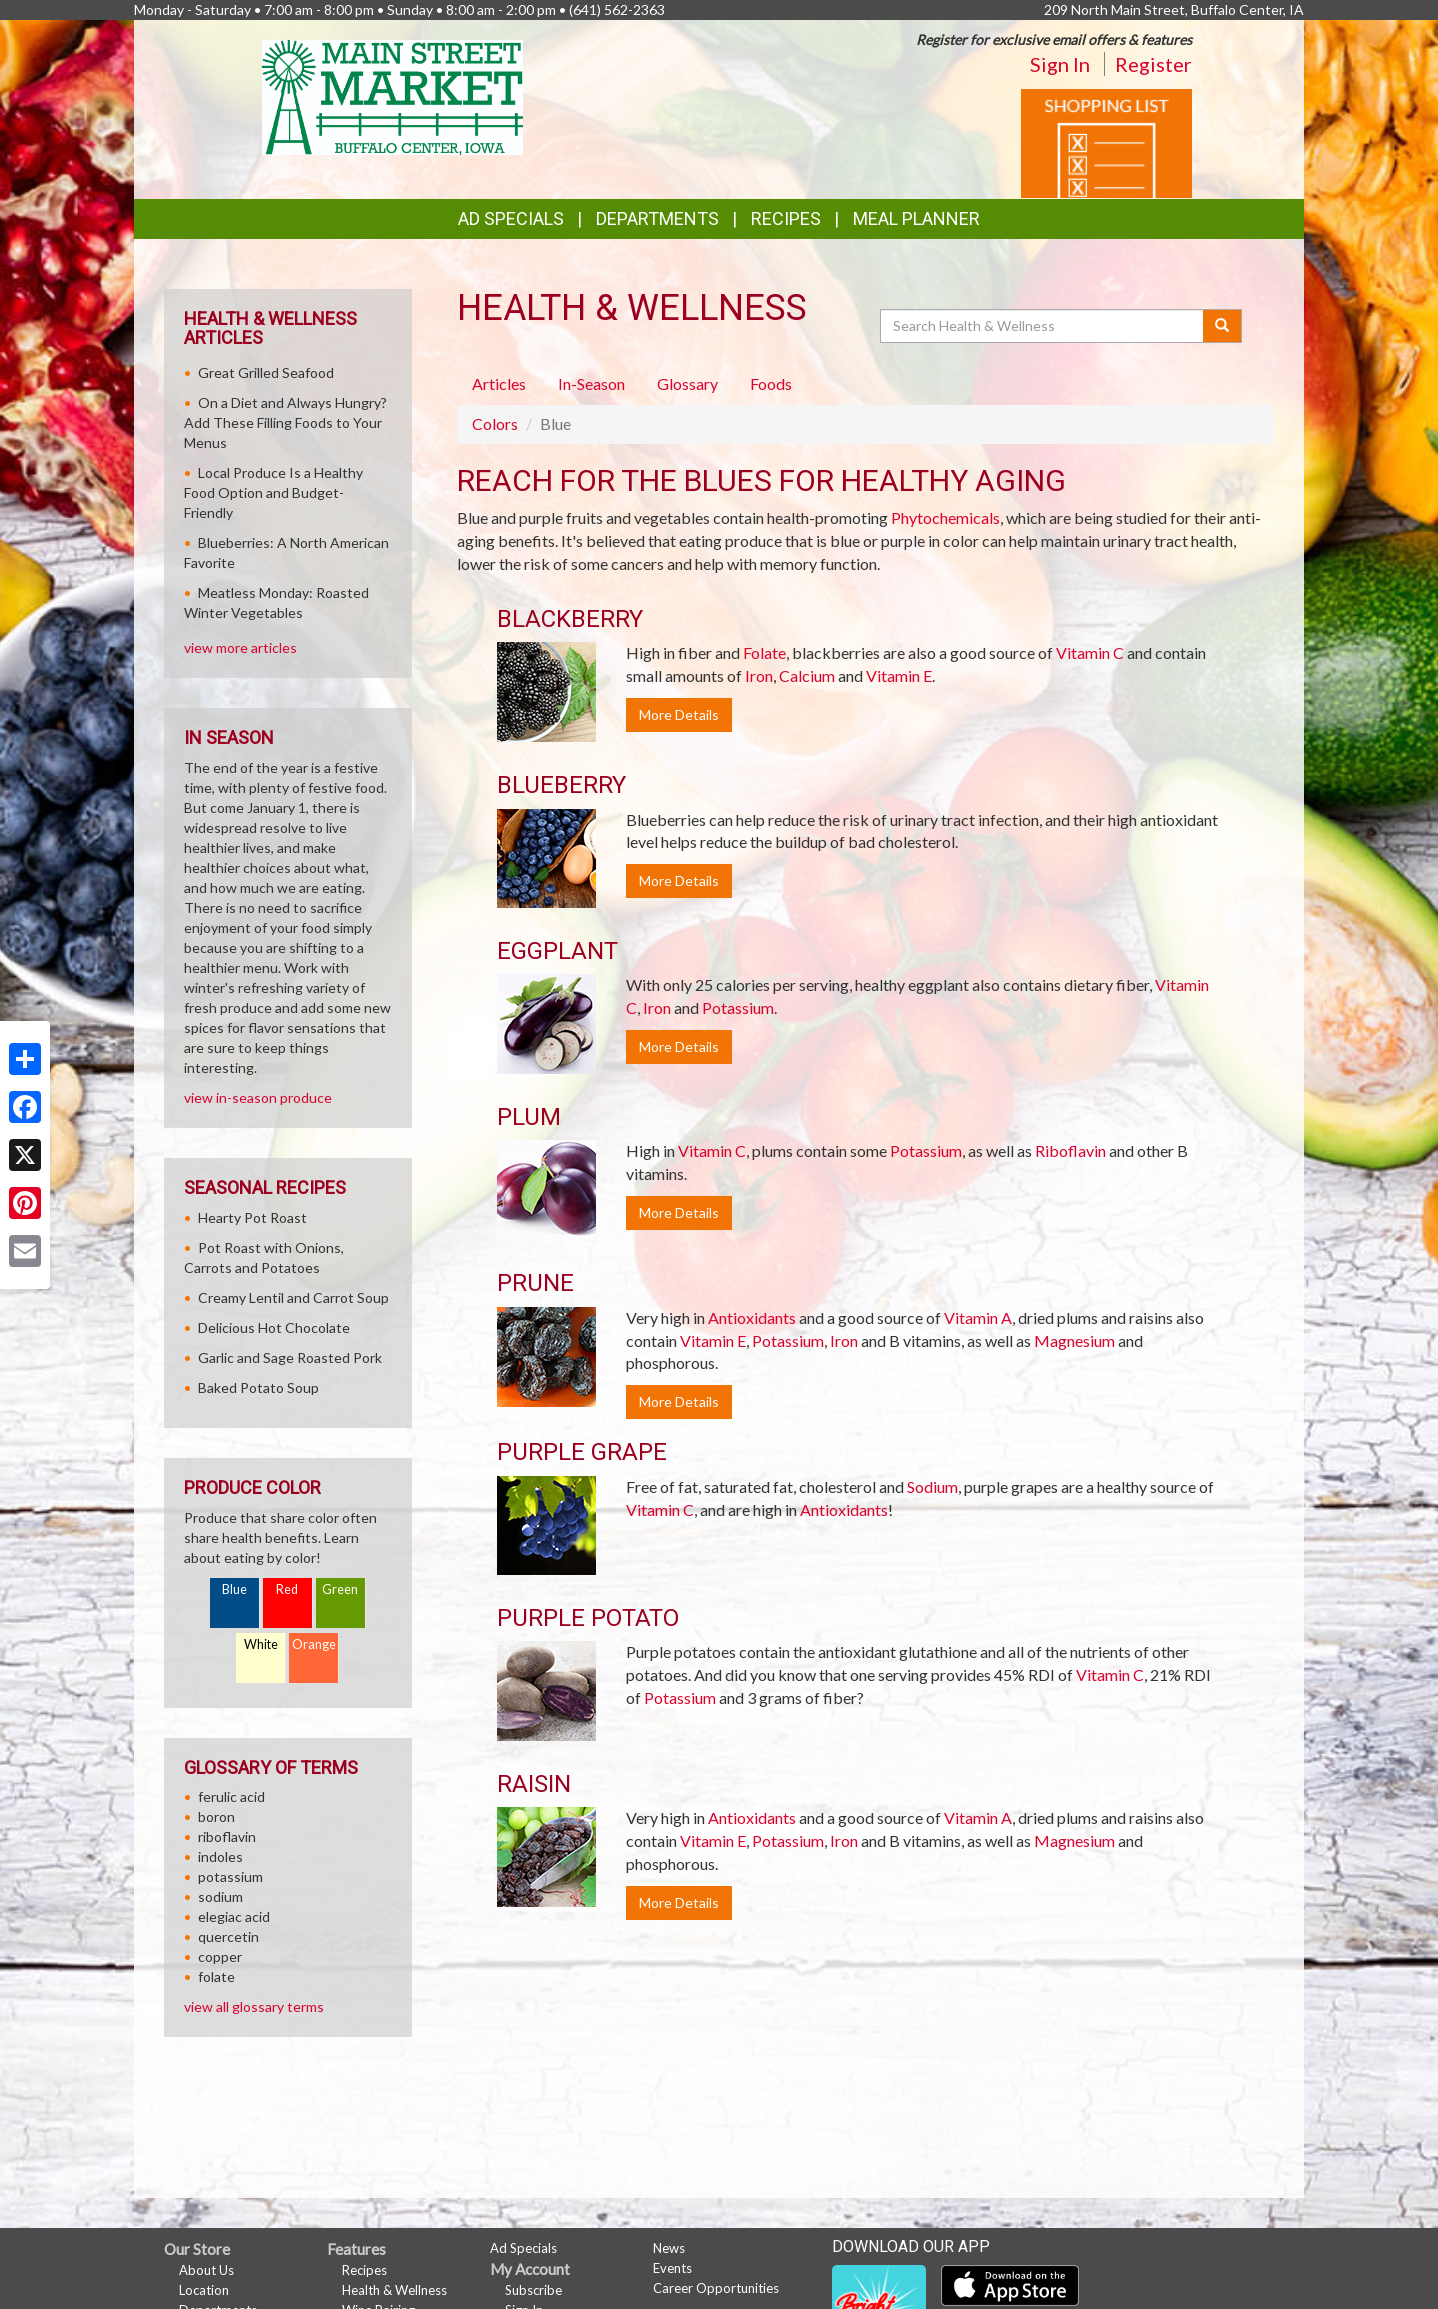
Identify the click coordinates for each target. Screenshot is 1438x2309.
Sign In (1060, 64)
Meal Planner (916, 218)
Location (204, 2290)
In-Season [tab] (591, 383)
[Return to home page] (393, 95)
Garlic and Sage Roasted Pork (290, 1357)
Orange (314, 1644)
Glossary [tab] (687, 383)
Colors (495, 423)
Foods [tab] (771, 383)
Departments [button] (657, 218)
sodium (220, 1896)
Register (1153, 64)
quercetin (228, 1936)
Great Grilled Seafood (266, 372)
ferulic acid (231, 1796)
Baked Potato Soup (258, 1387)
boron (216, 1816)
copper (220, 1956)
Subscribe (533, 2290)
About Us (206, 2270)
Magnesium (1074, 1340)
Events (672, 2268)
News (669, 2248)
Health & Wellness (394, 2290)
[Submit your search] (1222, 326)
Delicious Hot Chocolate (274, 1327)
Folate (764, 652)
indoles (220, 1856)
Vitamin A (978, 1317)
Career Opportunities (716, 2288)
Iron (759, 675)
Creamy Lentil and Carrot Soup (293, 1297)
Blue (234, 1589)
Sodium (932, 1486)
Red (287, 1589)
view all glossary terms (254, 2006)
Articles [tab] (499, 383)
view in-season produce (258, 1097)
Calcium (807, 675)
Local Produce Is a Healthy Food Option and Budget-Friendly (273, 492)
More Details (679, 714)
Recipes (786, 218)
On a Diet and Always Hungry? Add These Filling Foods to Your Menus (285, 422)
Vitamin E (899, 675)
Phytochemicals (945, 517)
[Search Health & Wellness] (1043, 326)
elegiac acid (234, 1916)
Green (340, 1589)
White (261, 1644)
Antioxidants (752, 1317)
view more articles (240, 647)
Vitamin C (1090, 652)
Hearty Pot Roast (252, 1217)
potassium (230, 1876)
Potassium (738, 1007)
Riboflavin (1070, 1150)
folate (216, 1976)
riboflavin (227, 1836)
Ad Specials (511, 218)
